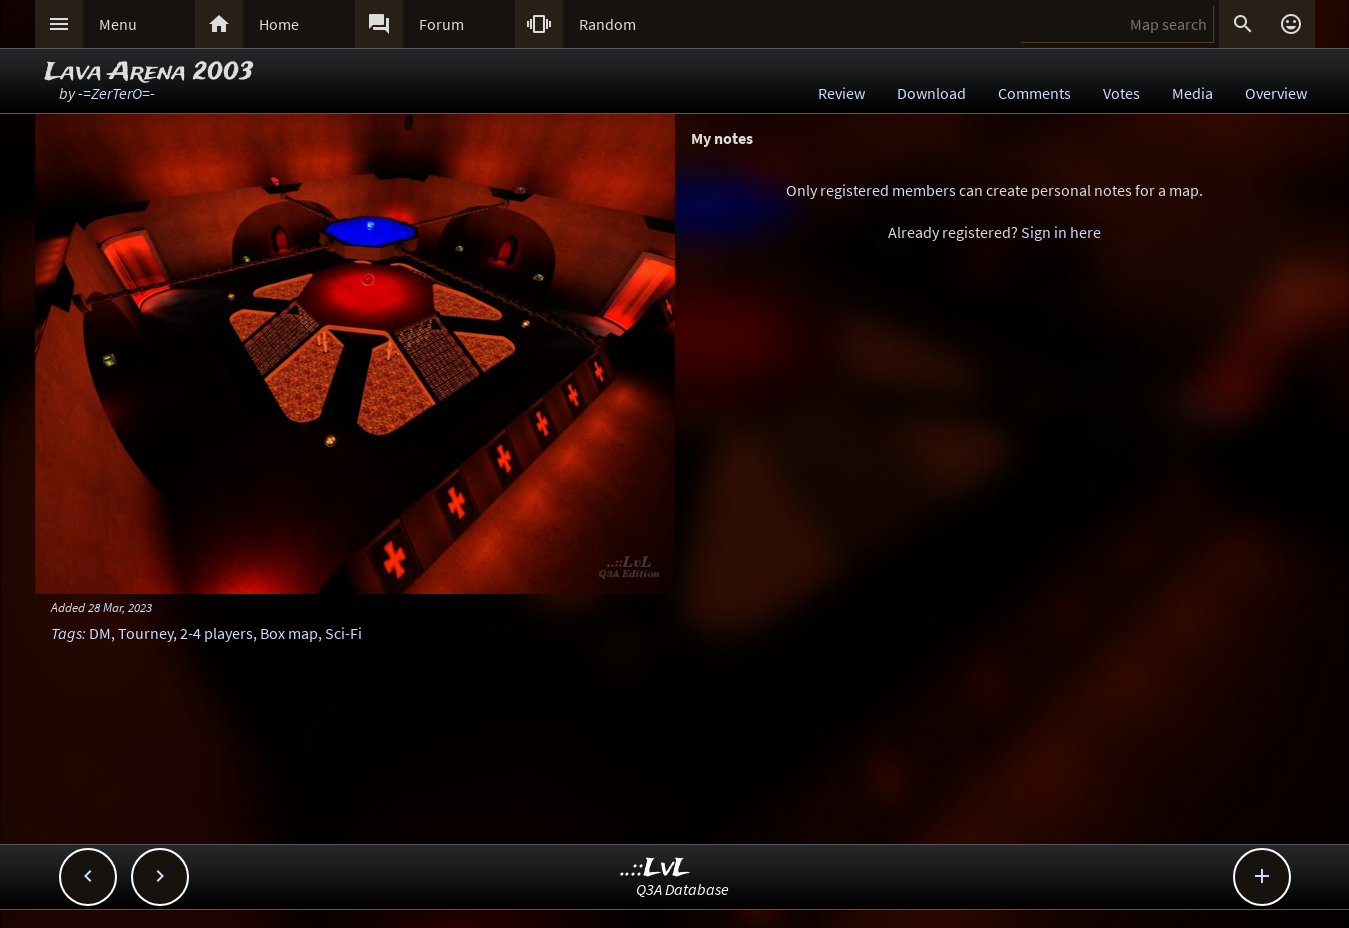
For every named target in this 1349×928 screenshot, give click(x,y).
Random (607, 24)
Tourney (145, 633)
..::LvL (655, 868)
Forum (441, 24)
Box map (289, 633)
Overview (1276, 93)
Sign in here (1061, 232)
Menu (118, 24)
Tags (66, 633)
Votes (1121, 93)
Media (1192, 93)
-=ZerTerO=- (116, 93)
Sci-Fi (343, 633)
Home (279, 24)
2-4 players (216, 633)
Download (931, 93)
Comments (1034, 93)
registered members (888, 190)
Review (841, 93)
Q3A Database (682, 889)
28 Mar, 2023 (120, 607)
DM (100, 633)
